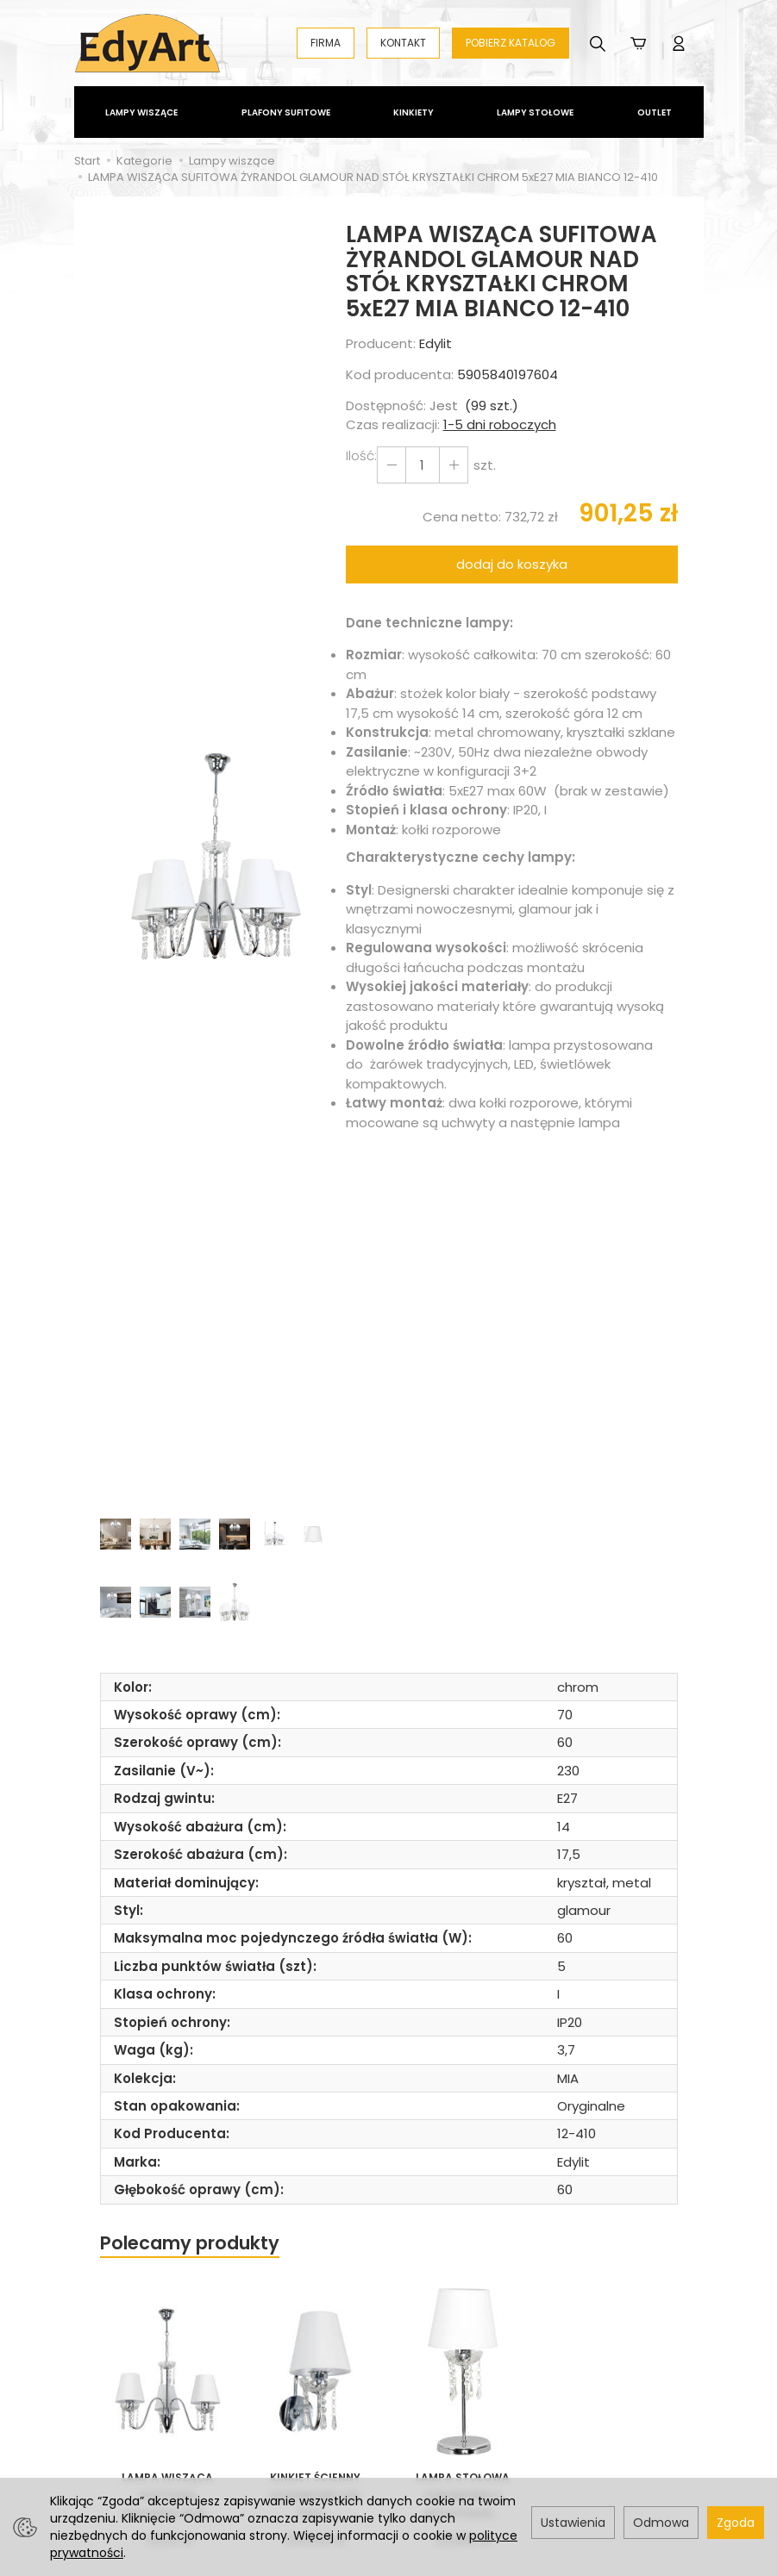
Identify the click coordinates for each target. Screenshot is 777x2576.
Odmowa (661, 2522)
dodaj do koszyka (511, 564)
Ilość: (361, 455)
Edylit (435, 343)
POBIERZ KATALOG (510, 42)
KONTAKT (403, 42)
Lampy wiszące (141, 112)
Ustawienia (573, 2522)
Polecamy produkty (189, 2242)
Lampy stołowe (535, 112)
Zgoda (736, 2522)
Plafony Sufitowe (285, 112)
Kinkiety (413, 112)
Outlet (654, 112)
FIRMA (325, 42)
